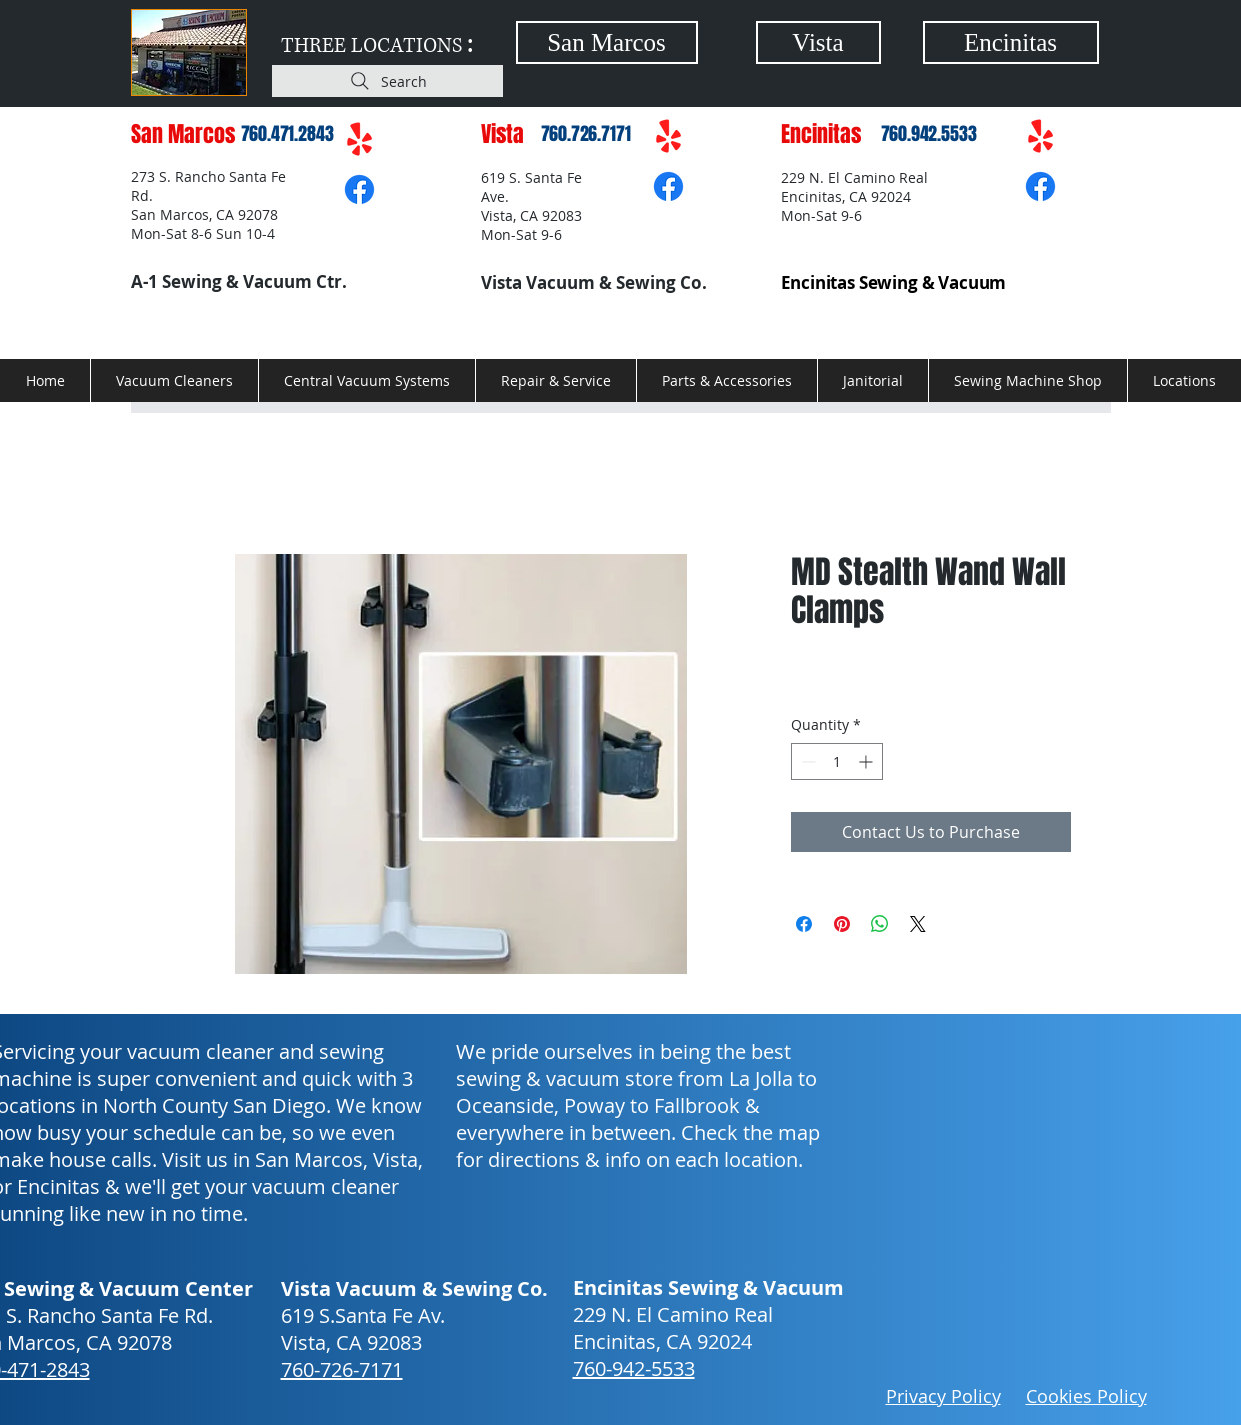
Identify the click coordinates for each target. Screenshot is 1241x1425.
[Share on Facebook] (804, 924)
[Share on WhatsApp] (880, 924)
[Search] (387, 81)
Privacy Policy (943, 1396)
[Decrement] (806, 761)
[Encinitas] (1011, 42)
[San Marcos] (607, 42)
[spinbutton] (837, 761)
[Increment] (867, 761)
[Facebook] (359, 189)
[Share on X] (918, 924)
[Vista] (818, 42)
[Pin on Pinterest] (842, 924)
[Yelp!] (359, 140)
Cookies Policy (1086, 1396)
